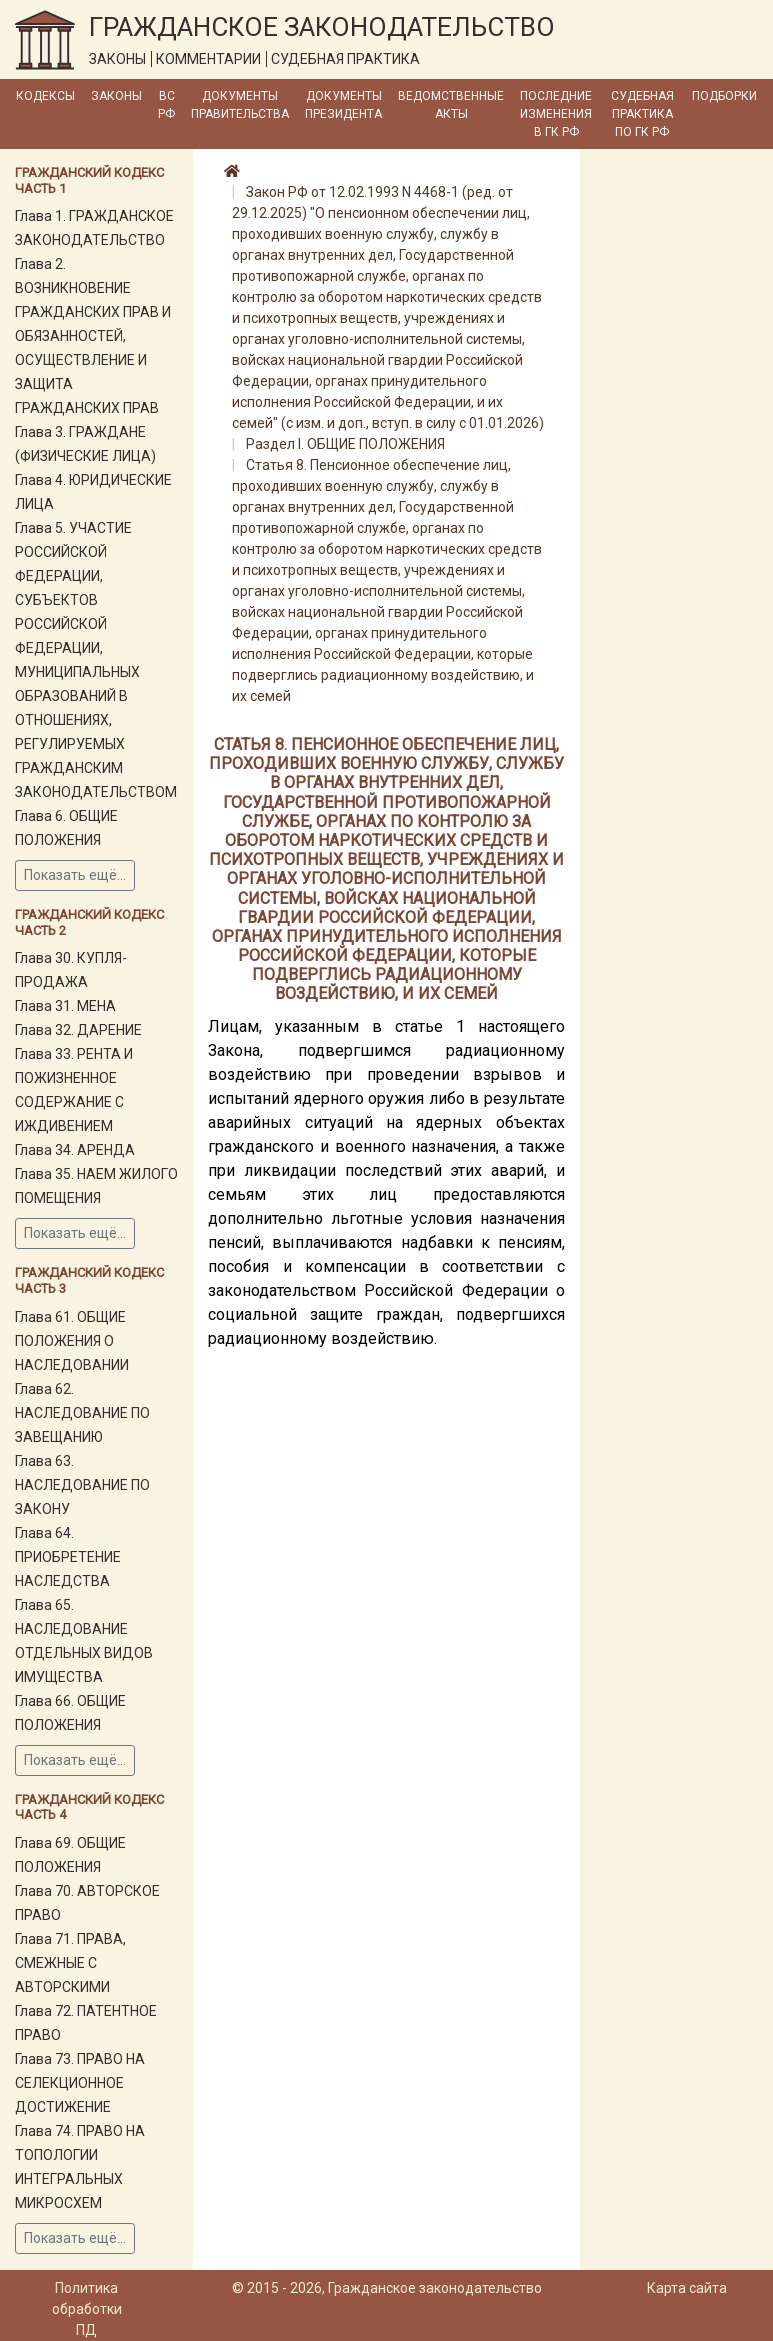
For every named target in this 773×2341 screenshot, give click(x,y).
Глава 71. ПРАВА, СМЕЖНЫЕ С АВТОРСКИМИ (70, 1963)
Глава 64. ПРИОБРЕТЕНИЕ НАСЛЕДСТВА (68, 1557)
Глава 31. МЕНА (65, 1006)
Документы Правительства (240, 105)
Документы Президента (343, 105)
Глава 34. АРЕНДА (75, 1150)
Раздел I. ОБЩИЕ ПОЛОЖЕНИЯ (345, 444)
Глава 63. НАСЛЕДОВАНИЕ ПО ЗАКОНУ (82, 1485)
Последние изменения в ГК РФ (556, 114)
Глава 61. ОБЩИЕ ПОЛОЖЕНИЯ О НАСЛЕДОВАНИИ (72, 1341)
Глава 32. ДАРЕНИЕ (78, 1030)
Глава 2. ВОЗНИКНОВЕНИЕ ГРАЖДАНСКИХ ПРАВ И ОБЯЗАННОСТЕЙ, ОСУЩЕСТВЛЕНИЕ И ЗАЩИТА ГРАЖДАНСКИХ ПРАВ (93, 336)
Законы (116, 96)
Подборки (724, 96)
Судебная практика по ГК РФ (642, 114)
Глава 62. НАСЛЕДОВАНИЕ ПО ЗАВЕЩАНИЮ (82, 1413)
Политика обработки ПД (87, 2309)
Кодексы (45, 96)
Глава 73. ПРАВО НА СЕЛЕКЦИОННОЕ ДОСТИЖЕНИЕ (80, 2083)
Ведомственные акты (451, 105)
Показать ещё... (75, 875)
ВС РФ (166, 105)
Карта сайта (687, 2288)
